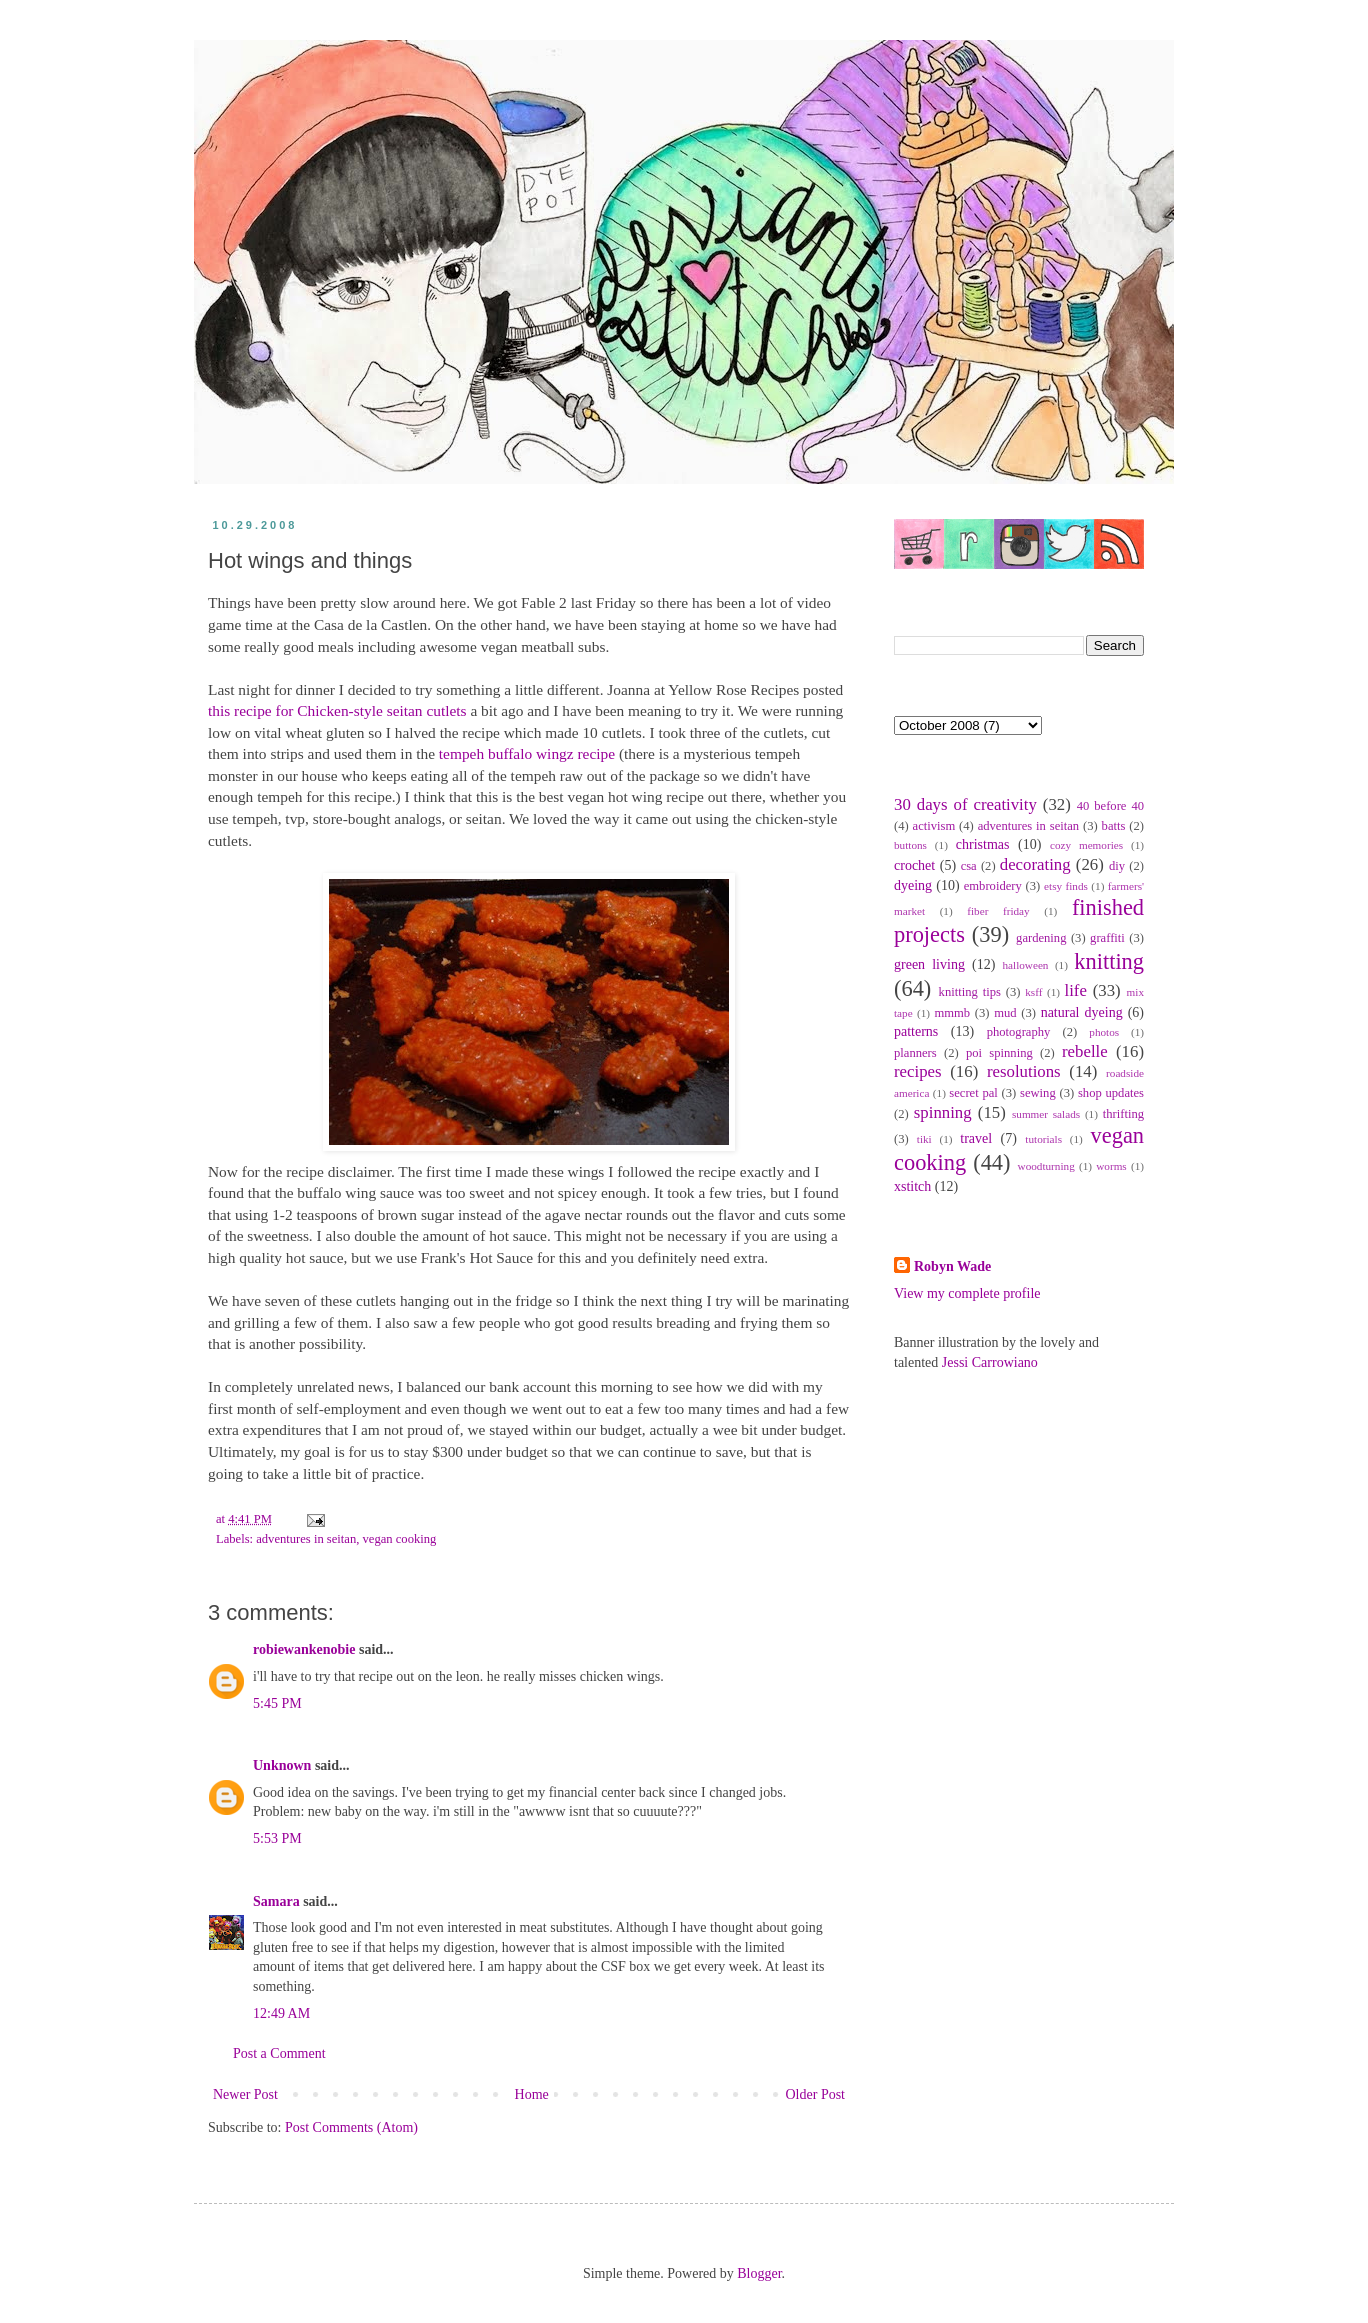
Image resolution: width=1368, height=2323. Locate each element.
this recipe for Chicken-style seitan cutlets (337, 710)
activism (934, 826)
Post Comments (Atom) (351, 2127)
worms (1111, 1166)
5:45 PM (277, 1703)
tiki (924, 1139)
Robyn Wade (952, 1266)
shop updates (1111, 1093)
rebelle (1085, 1051)
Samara (276, 1901)
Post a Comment (279, 2053)
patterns (916, 1031)
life (1075, 990)
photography (1019, 1032)
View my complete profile (967, 1293)
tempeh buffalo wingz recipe (527, 753)
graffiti (1107, 938)
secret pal (973, 1093)
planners (915, 1053)
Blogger (759, 2273)
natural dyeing (1082, 1012)
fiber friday (998, 911)
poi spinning (999, 1053)
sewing (1038, 1093)
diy (1117, 866)
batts (1114, 826)
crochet (914, 865)
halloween (1025, 965)
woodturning (1046, 1166)
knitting (1109, 961)
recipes (918, 1071)
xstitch (912, 1186)
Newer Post (245, 2094)
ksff (1033, 992)
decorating (1035, 864)
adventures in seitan (306, 1539)
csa (969, 866)
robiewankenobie (304, 1649)
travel (976, 1138)
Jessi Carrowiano (990, 1362)
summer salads (1046, 1114)
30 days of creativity (965, 804)
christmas (983, 844)
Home (532, 2094)
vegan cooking (400, 1539)
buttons (910, 845)
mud (1005, 1013)
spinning (943, 1112)
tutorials (1043, 1139)
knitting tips (970, 992)
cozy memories (1086, 845)
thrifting (1123, 1114)
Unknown (282, 1765)
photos (1104, 1032)
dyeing (913, 885)
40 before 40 (1110, 806)
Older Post (816, 2094)
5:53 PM (277, 1838)
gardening (1041, 938)
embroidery (993, 886)
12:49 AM (281, 2013)
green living (929, 964)
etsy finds (1066, 886)
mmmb (952, 1013)
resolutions (1024, 1071)
